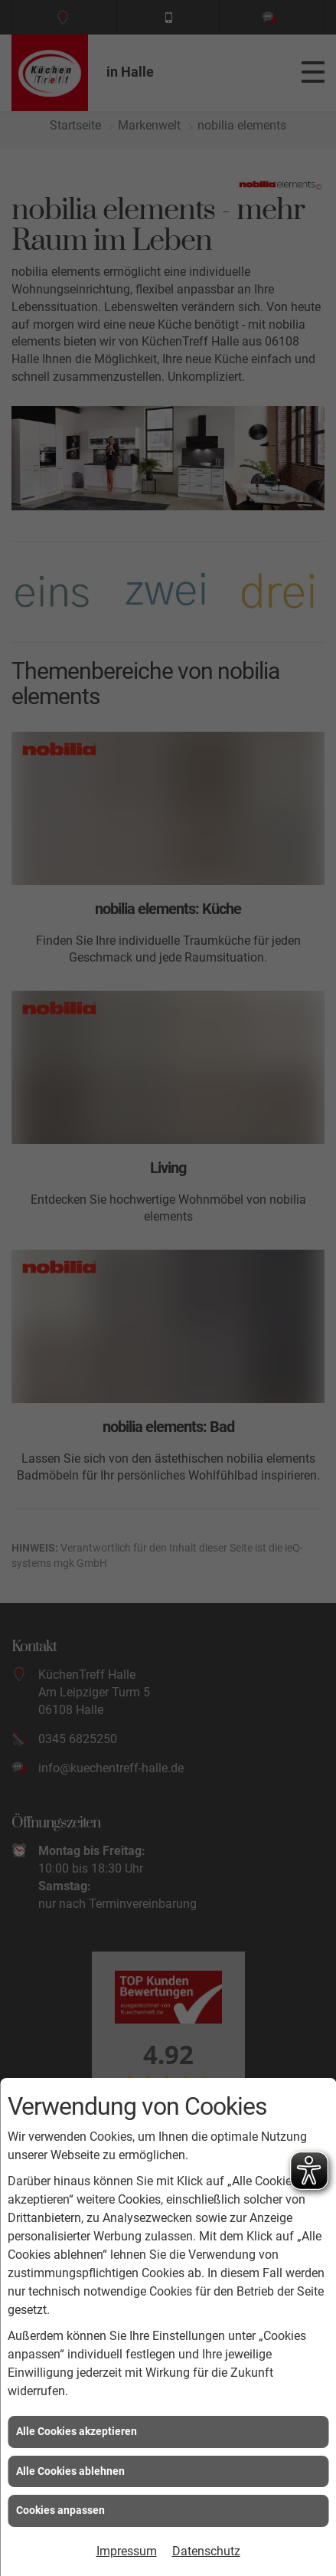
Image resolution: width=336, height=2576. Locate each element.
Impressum (126, 2551)
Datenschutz (206, 2551)
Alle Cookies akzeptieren (76, 2431)
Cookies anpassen (60, 2510)
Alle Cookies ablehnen (70, 2471)
